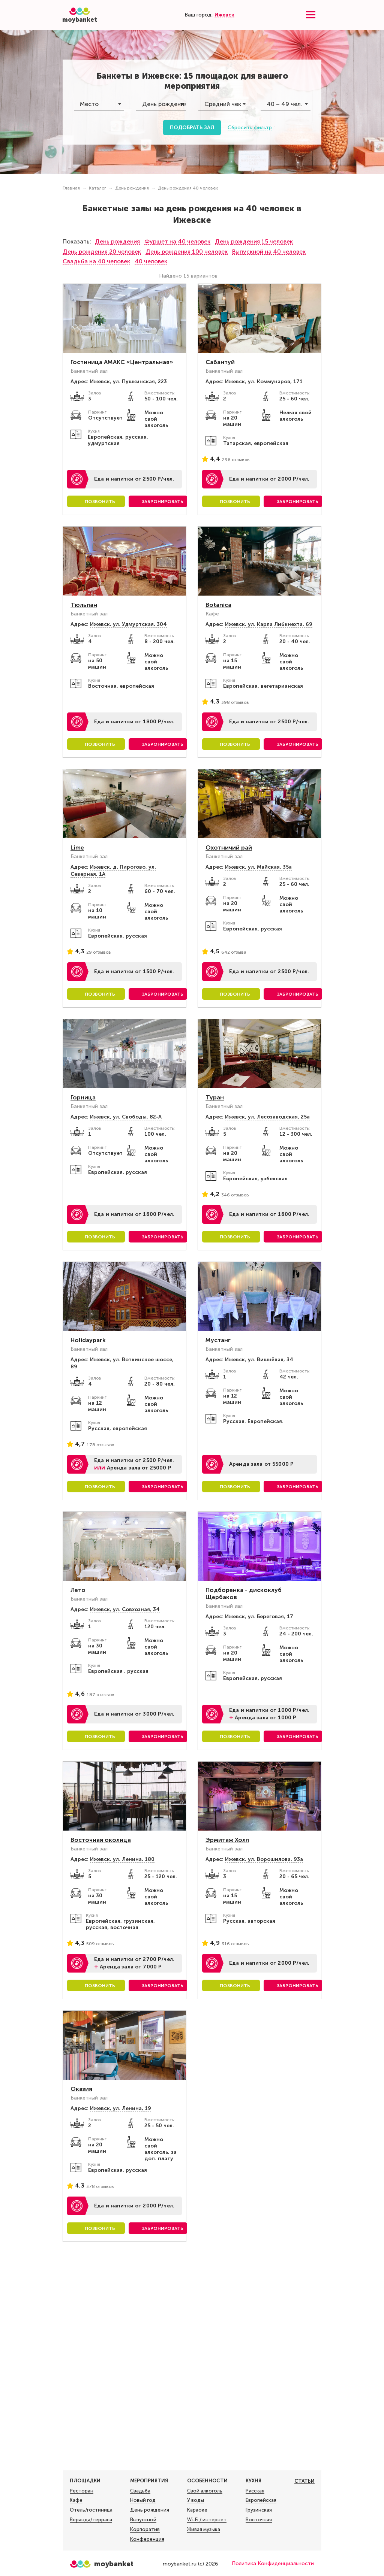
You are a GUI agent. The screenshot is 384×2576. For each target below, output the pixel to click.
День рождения (132, 188)
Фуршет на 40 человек (177, 241)
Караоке (197, 2510)
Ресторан (81, 2491)
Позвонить (100, 501)
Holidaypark (88, 1340)
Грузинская (259, 2510)
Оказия (81, 2088)
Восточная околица (100, 1839)
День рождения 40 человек (188, 188)
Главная (71, 188)
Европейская (261, 2500)
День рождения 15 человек (254, 241)
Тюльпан (83, 604)
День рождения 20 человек (102, 251)
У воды (195, 2500)
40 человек (151, 261)
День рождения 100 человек (187, 251)
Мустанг (218, 1340)
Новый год (143, 2500)
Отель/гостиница (91, 2510)
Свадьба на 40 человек (96, 261)
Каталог (97, 188)
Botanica (218, 604)
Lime (77, 847)
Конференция (147, 2539)
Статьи (304, 2481)
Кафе (76, 2500)
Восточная (259, 2520)
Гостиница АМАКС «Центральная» (121, 362)
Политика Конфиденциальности (273, 2563)
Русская (255, 2491)
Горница (83, 1097)
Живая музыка (203, 2530)
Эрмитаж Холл (227, 1839)
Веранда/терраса (91, 2520)
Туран (215, 1097)
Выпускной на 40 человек (269, 251)
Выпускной (143, 2520)
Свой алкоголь (204, 2491)
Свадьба (140, 2491)
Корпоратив (145, 2530)
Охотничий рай (229, 847)
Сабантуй (220, 362)
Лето (78, 1589)
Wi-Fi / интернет (206, 2520)
